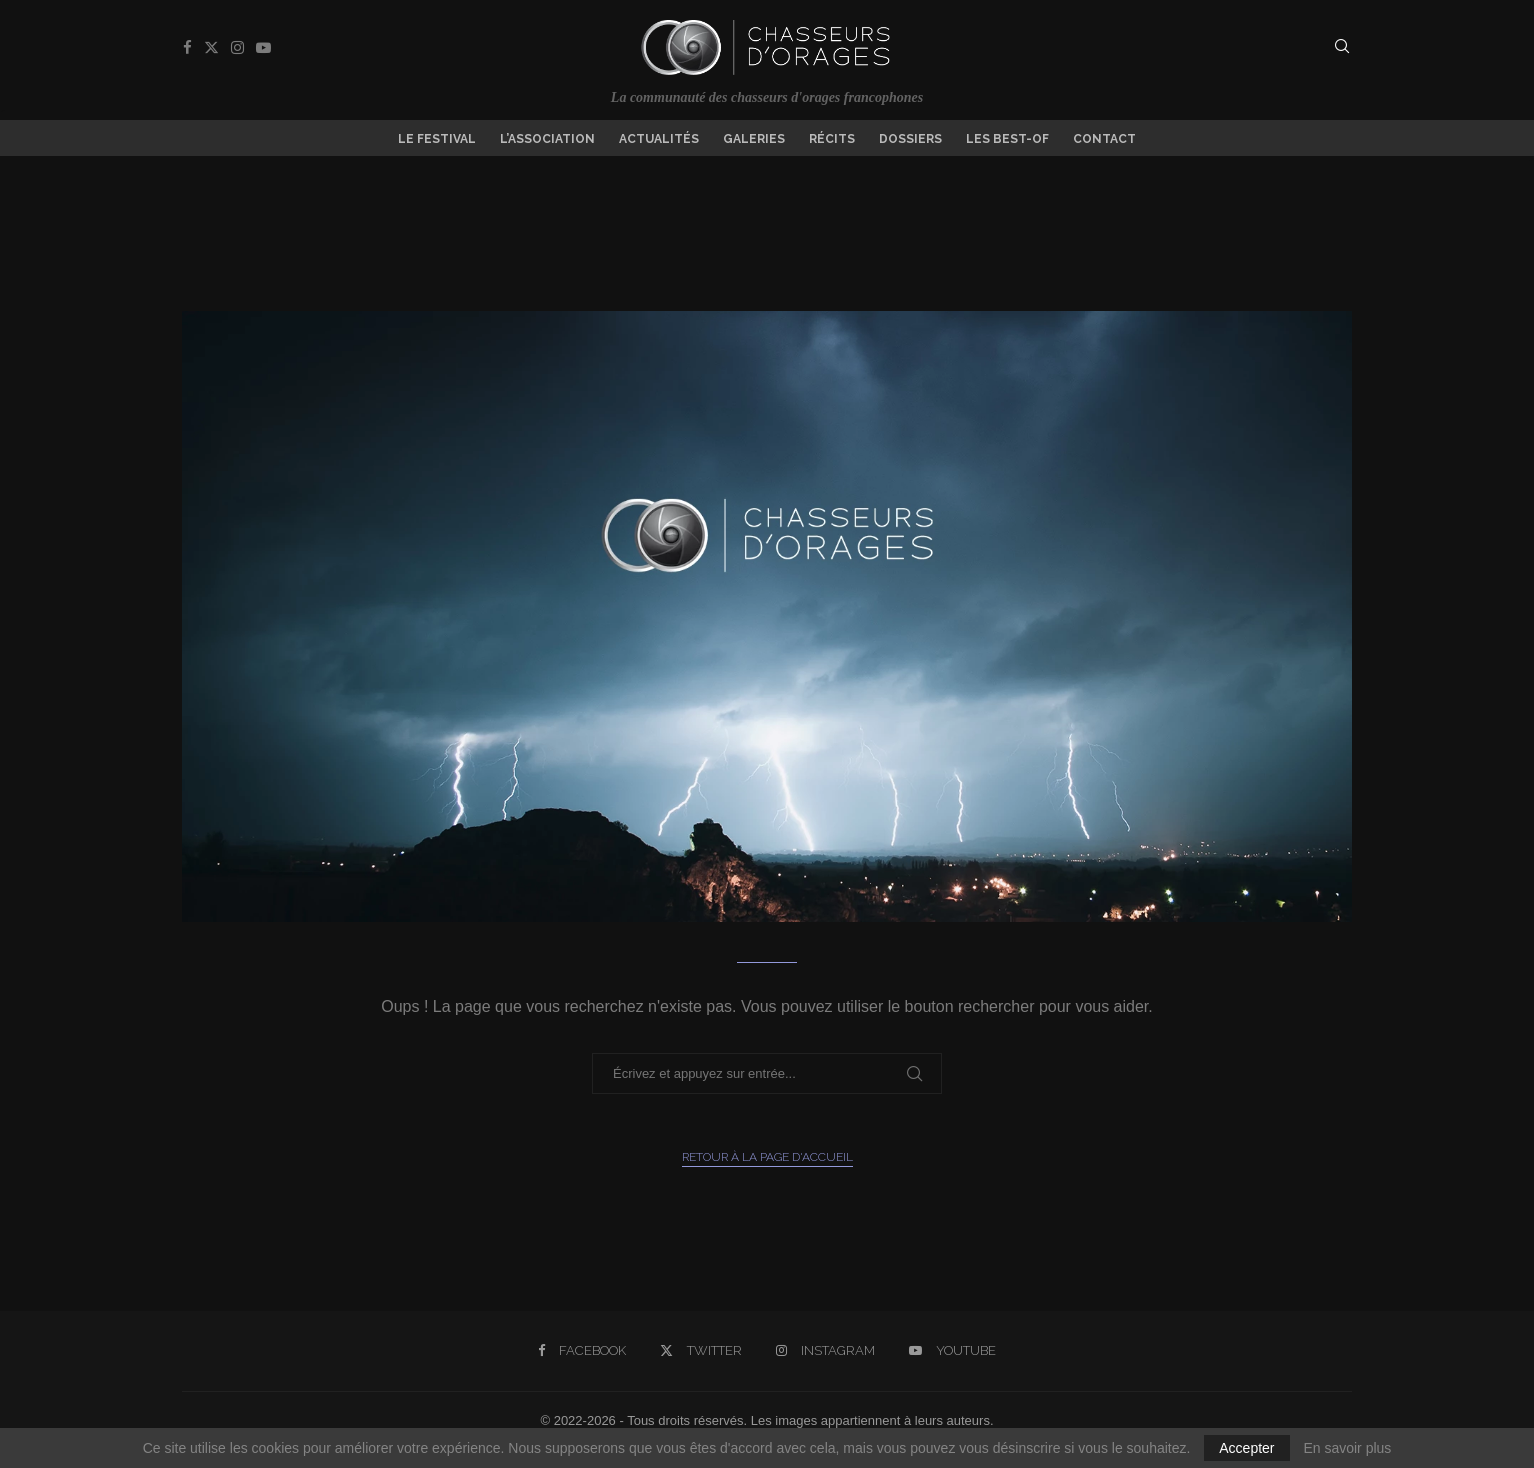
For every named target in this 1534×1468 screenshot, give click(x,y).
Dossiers (910, 139)
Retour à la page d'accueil (767, 1157)
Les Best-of (1007, 139)
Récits (832, 139)
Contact (1104, 139)
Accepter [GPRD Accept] (1246, 1448)
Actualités (659, 139)
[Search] (1342, 47)
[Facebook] (187, 47)
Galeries (754, 139)
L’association (547, 139)
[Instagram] (237, 47)
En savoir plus (1347, 1448)
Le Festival (437, 139)
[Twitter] (211, 47)
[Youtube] (263, 47)
